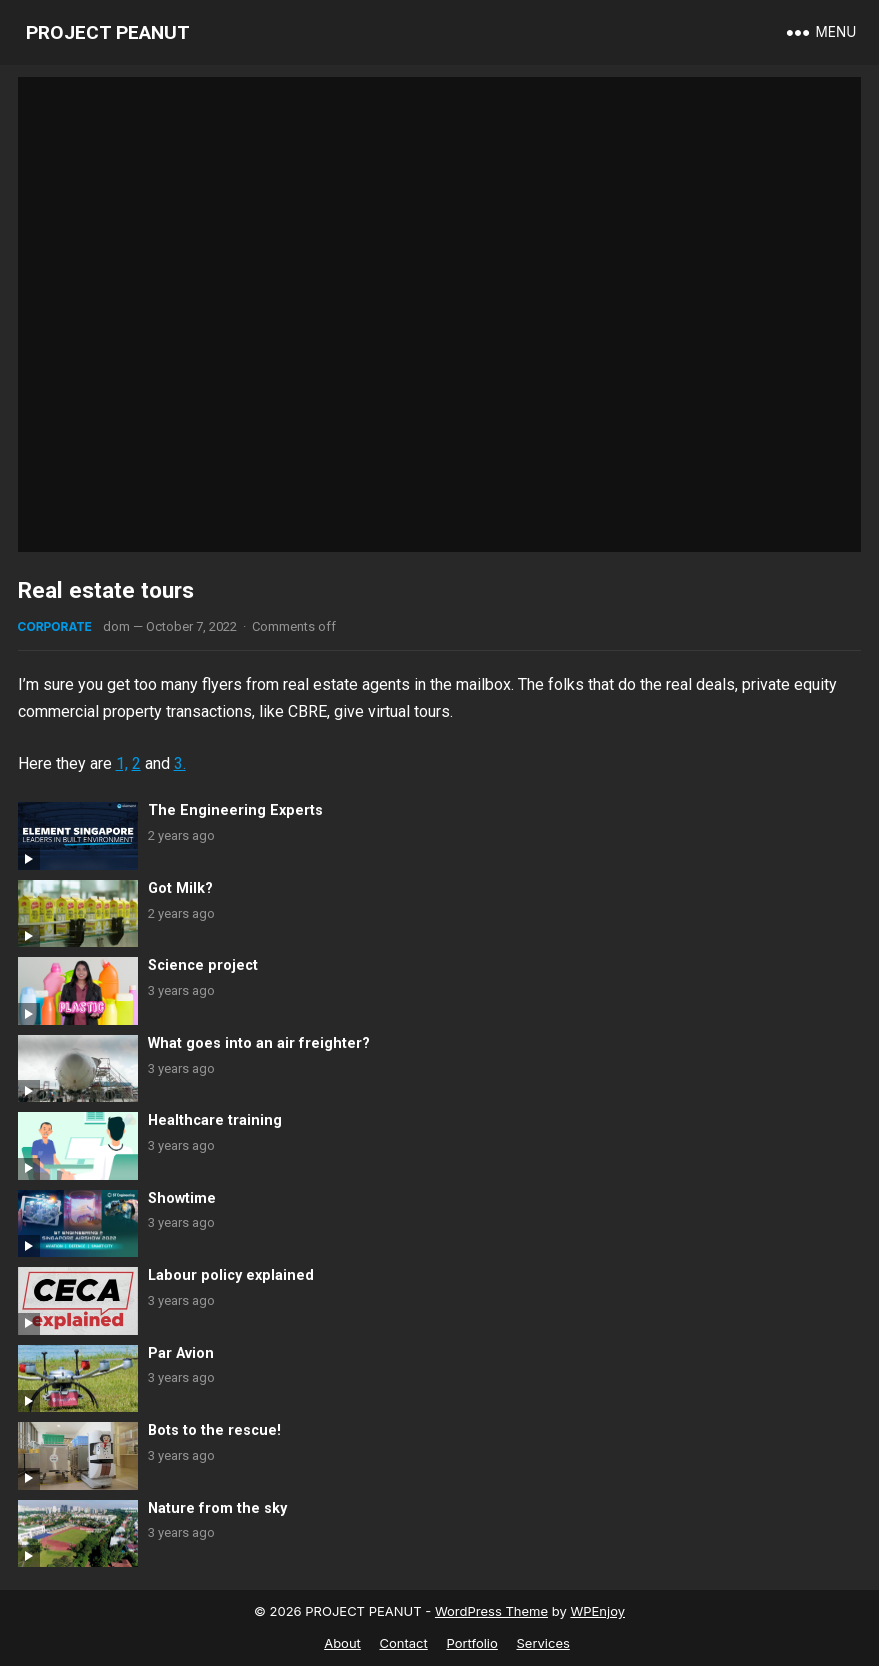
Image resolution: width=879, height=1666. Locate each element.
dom (116, 626)
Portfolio (471, 1643)
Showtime (182, 1198)
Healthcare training (215, 1120)
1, (122, 763)
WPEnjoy (597, 1611)
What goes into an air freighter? (259, 1043)
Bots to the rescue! (214, 1430)
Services (542, 1643)
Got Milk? (180, 888)
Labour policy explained (231, 1275)
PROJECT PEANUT (108, 32)
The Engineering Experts (235, 810)
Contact (404, 1643)
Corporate (55, 626)
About (342, 1643)
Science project (203, 965)
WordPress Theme (491, 1611)
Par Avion (181, 1353)
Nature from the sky (217, 1508)
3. (180, 763)
